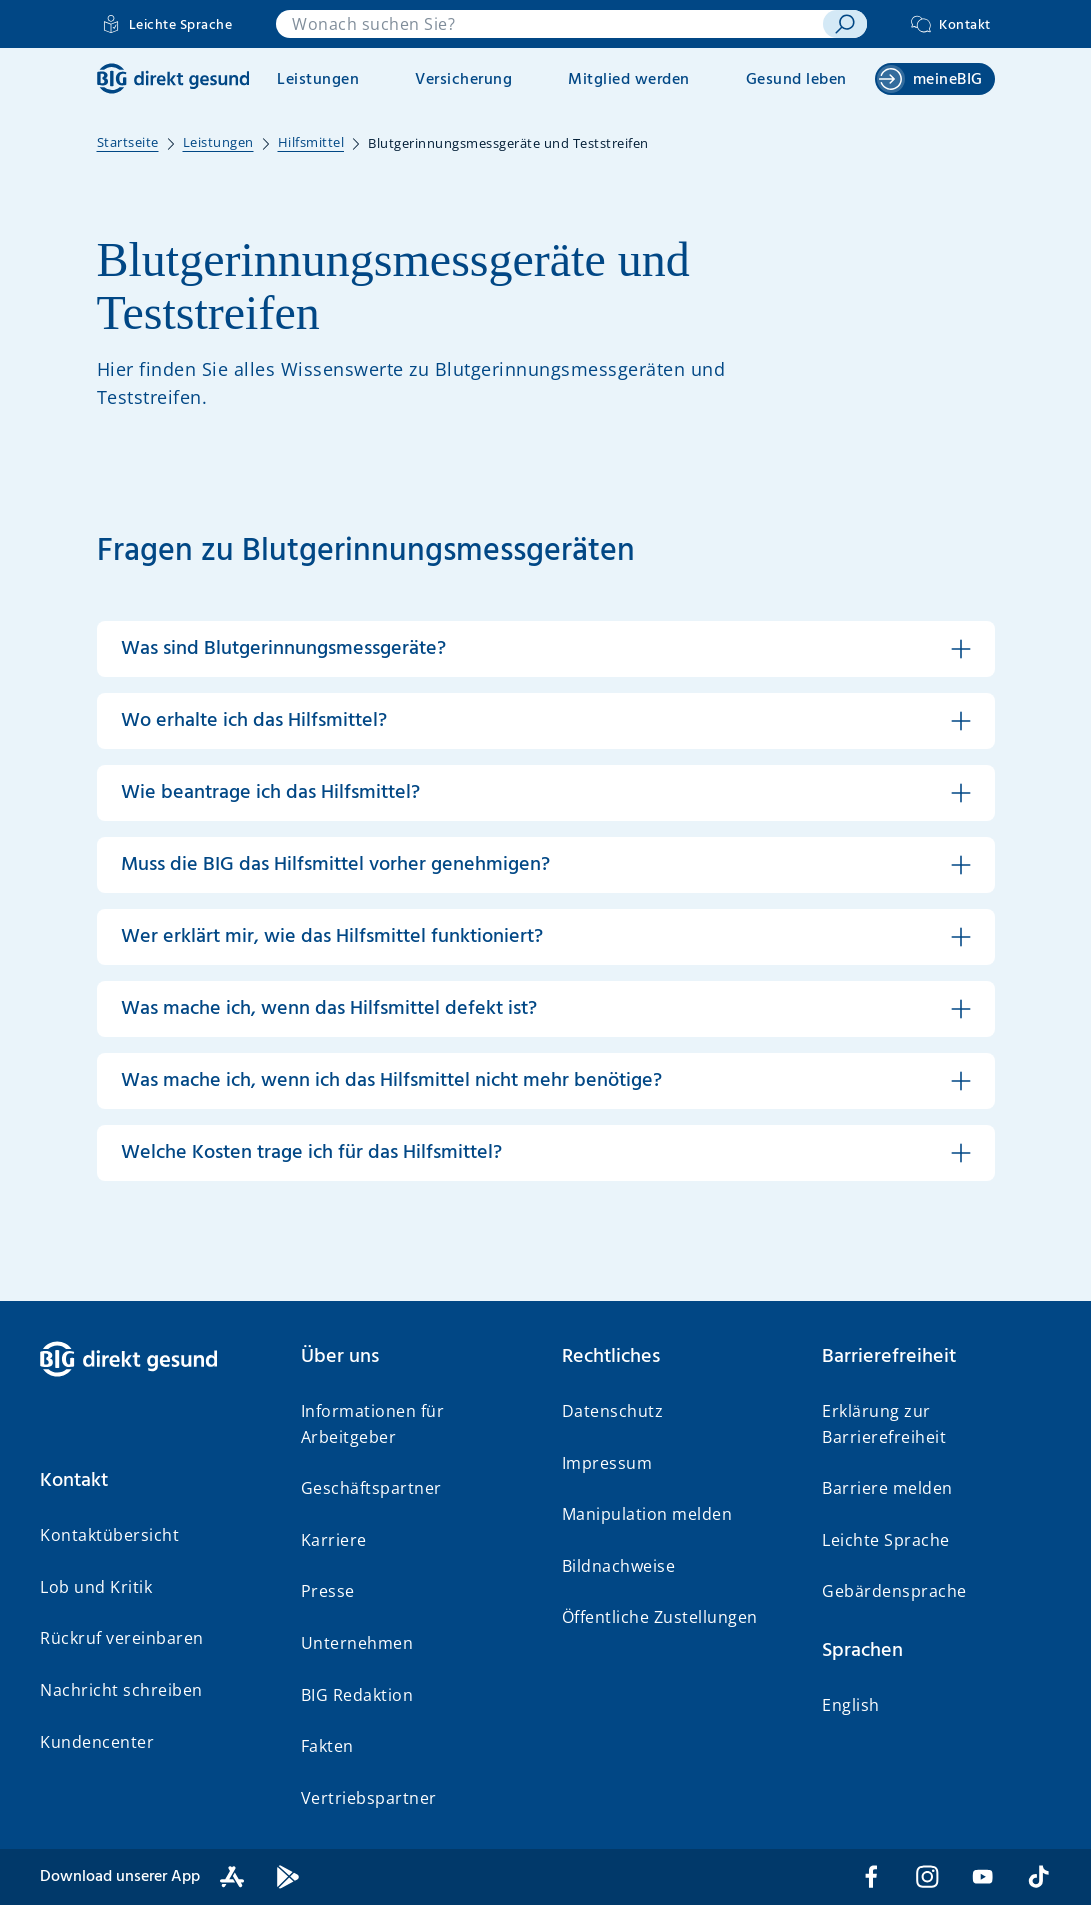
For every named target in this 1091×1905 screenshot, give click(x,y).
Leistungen (318, 80)
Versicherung (463, 80)
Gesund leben (796, 80)
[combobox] (549, 24)
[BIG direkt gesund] (173, 78)
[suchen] (845, 24)
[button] (546, 649)
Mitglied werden (629, 80)
